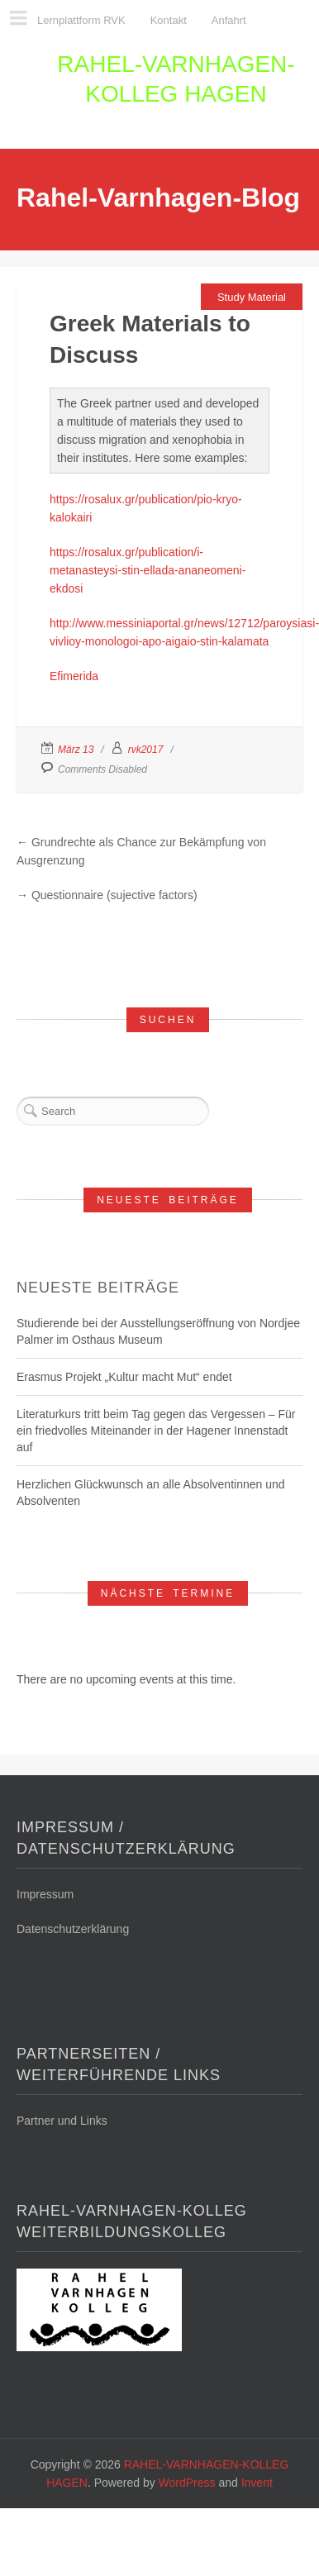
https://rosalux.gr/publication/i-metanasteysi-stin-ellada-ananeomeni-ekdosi (147, 570)
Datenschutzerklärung (73, 1929)
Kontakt (168, 20)
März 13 (75, 749)
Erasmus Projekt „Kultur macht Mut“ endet (124, 1376)
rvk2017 (146, 749)
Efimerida (74, 676)
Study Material (251, 297)
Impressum (45, 1894)
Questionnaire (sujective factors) (114, 895)
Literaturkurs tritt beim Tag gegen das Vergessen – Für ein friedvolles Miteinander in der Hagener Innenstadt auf (156, 1430)
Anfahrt (229, 20)
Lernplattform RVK (81, 20)
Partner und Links (62, 2120)
